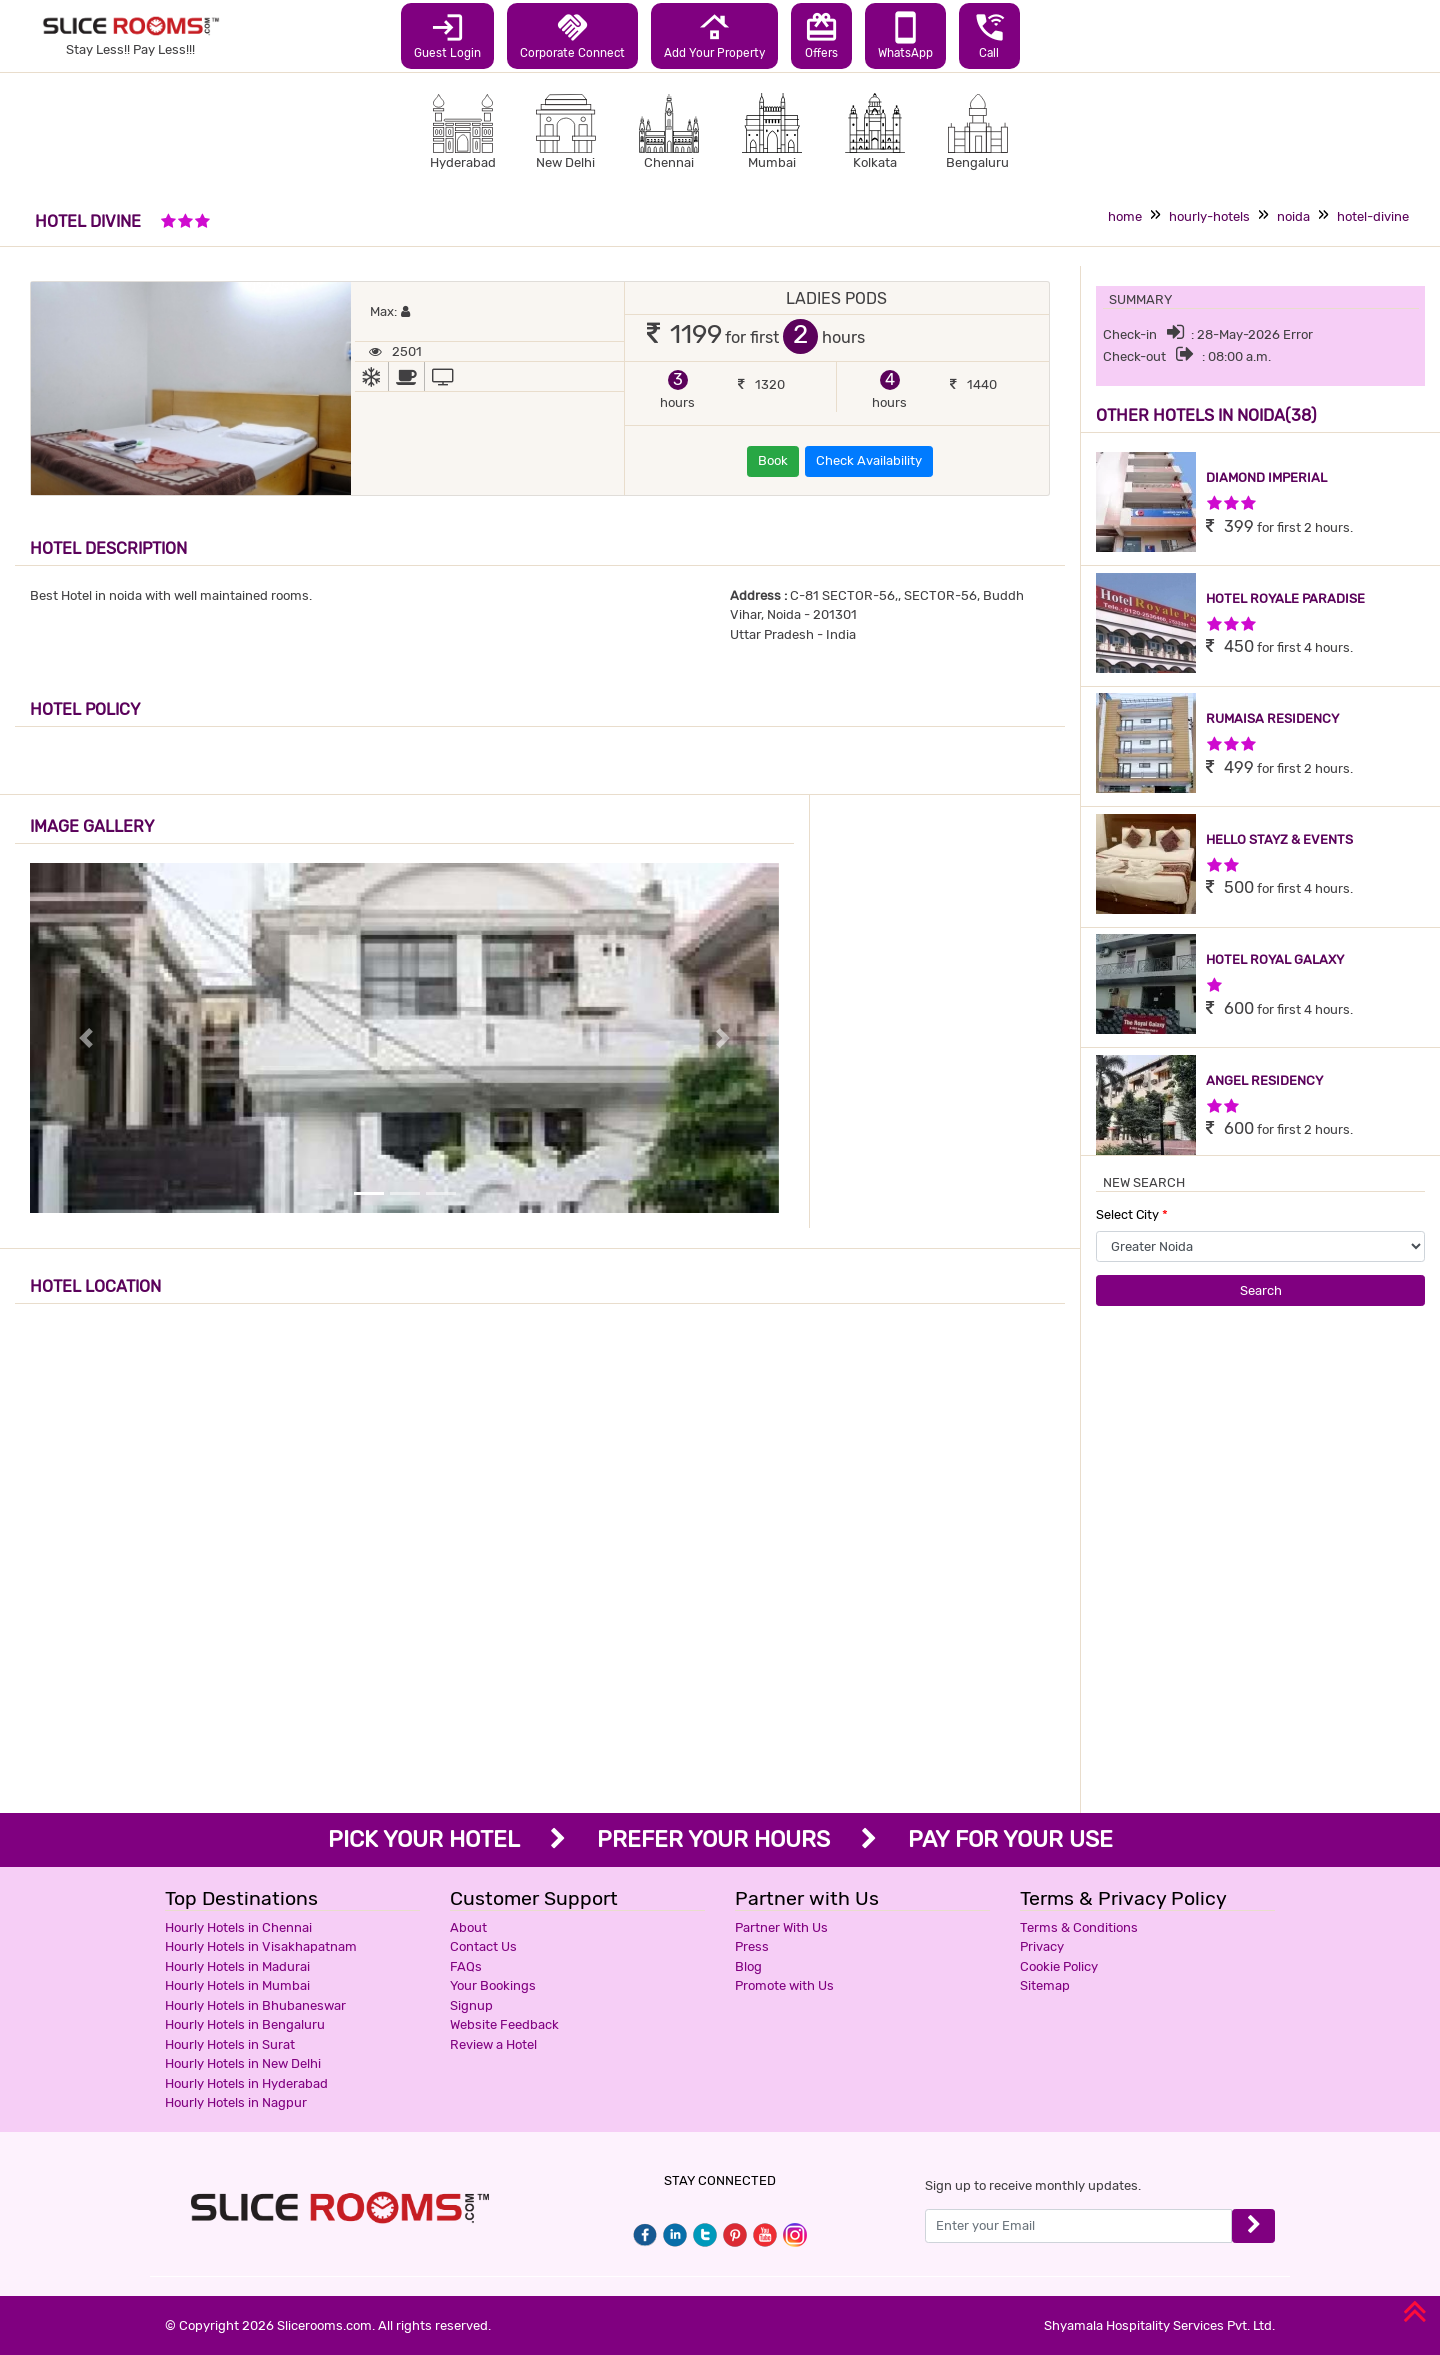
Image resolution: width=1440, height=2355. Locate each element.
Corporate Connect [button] (572, 35)
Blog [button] (748, 1966)
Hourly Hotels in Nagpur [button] (236, 2102)
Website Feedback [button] (504, 2024)
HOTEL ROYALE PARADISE (1285, 598)
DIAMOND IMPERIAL (1266, 477)
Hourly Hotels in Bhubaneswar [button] (255, 2005)
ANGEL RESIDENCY (1264, 1080)
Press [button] (752, 1946)
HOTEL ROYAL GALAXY (1275, 959)
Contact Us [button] (483, 1946)
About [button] (468, 1927)
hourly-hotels (1209, 216)
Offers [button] (821, 35)
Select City (1132, 1214)
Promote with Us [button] (784, 1985)
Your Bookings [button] (493, 1985)
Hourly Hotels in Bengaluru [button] (245, 2024)
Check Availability (869, 460)
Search (1261, 1290)
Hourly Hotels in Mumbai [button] (237, 1985)
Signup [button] (471, 2005)
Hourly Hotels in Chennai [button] (238, 1927)
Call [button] (989, 35)
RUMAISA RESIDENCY (1272, 718)
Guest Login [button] (447, 35)
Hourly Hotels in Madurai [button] (237, 1966)
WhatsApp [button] (905, 35)
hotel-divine (1373, 216)
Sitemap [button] (1045, 1985)
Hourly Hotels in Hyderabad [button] (246, 2083)
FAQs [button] (466, 1966)
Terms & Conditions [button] (1079, 1927)
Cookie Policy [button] (1059, 1966)
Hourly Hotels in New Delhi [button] (243, 2063)
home (1125, 216)
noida (1293, 216)
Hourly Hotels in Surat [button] (230, 2044)
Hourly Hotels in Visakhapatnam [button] (261, 1946)
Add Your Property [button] (714, 35)
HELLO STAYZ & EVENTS (1279, 839)
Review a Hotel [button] (493, 2044)
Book (773, 460)
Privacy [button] (1042, 1946)
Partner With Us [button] (781, 1927)
